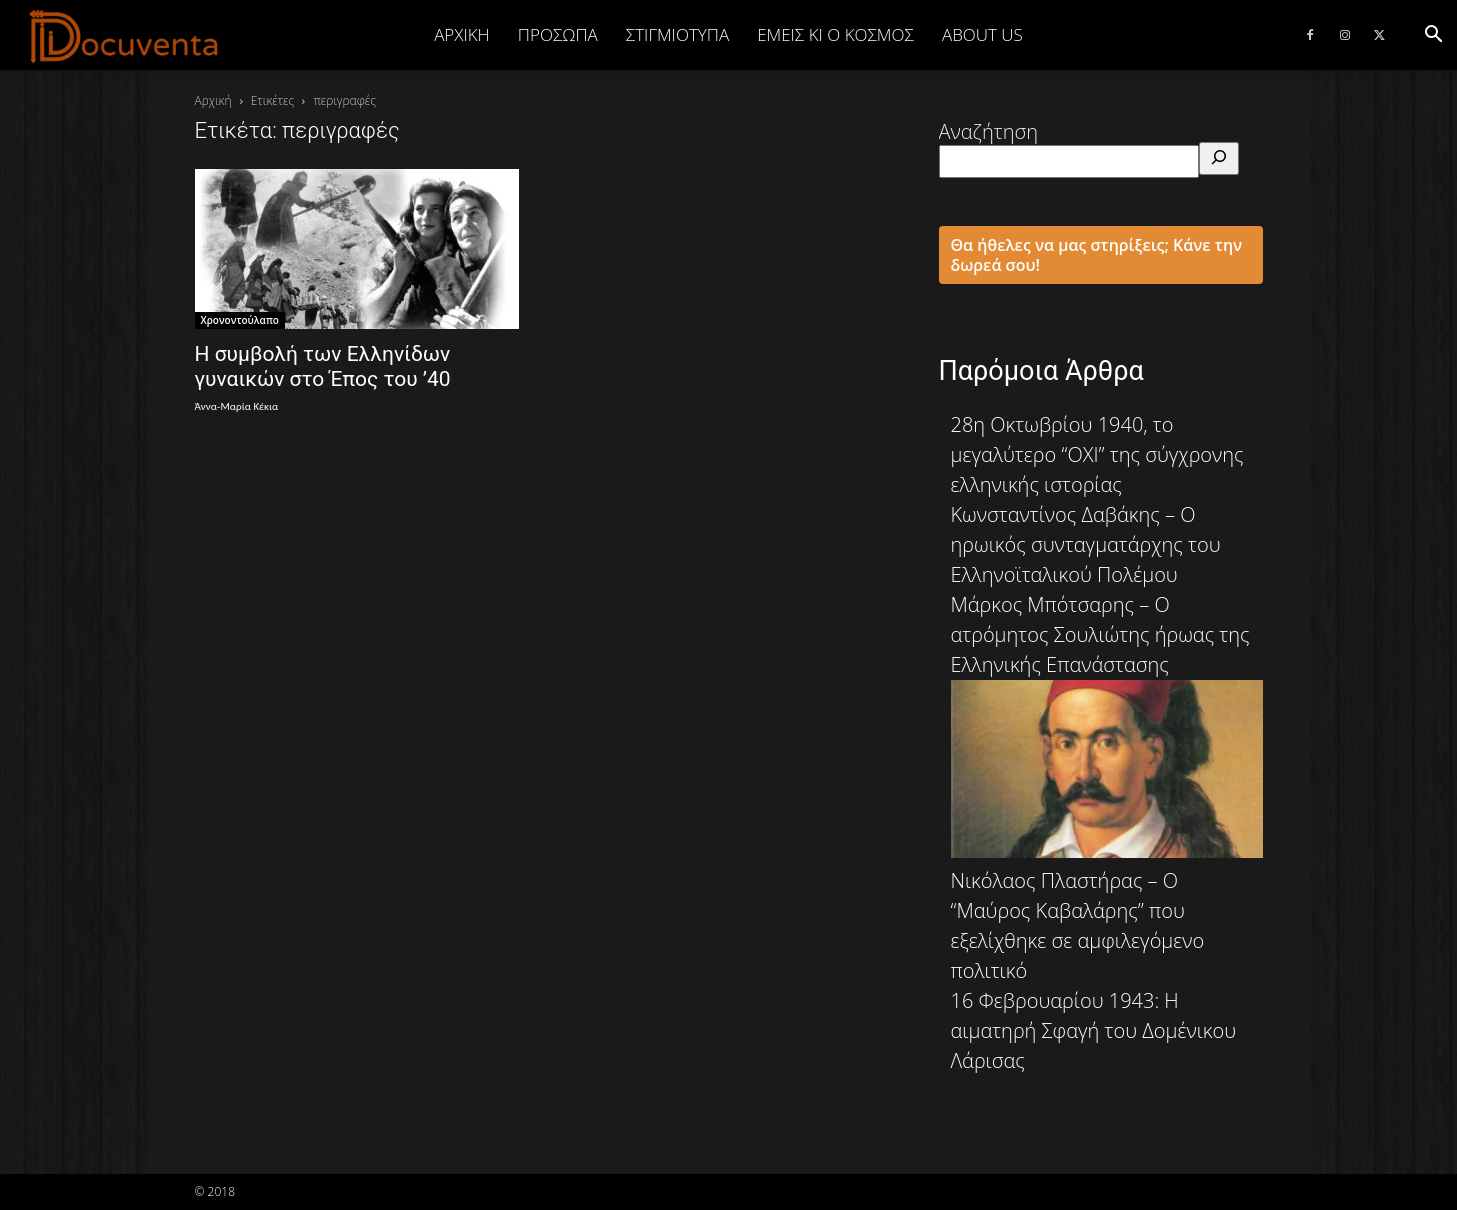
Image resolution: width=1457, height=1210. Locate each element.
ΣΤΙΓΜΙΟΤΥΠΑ (677, 34)
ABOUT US (982, 34)
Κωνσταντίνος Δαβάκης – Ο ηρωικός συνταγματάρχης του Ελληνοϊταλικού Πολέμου (1086, 544)
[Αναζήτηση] (1219, 158)
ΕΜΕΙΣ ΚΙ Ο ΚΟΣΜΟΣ (835, 34)
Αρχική (462, 34)
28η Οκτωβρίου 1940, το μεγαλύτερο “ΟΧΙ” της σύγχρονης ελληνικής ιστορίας (1097, 454)
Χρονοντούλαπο (240, 320)
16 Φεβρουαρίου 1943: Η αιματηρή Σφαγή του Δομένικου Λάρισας (1094, 1030)
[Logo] (124, 36)
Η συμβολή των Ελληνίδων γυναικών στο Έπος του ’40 (323, 366)
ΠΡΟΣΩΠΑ (558, 34)
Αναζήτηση (989, 131)
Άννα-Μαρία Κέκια (237, 406)
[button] (1433, 34)
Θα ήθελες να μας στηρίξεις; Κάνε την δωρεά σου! (1097, 255)
